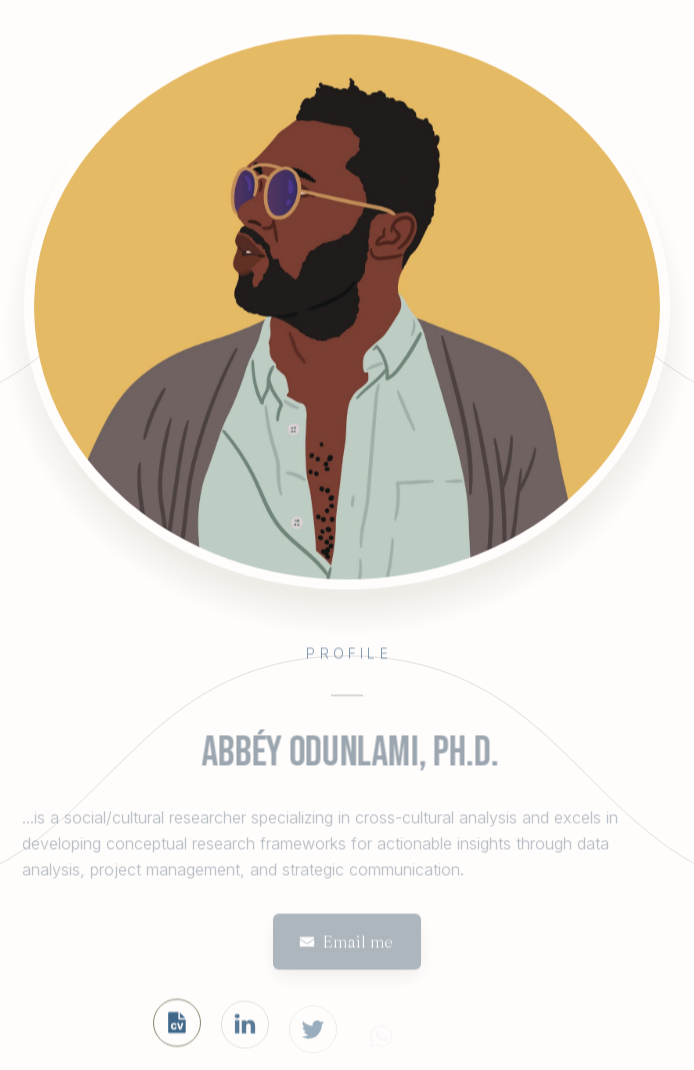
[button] (347, 944)
